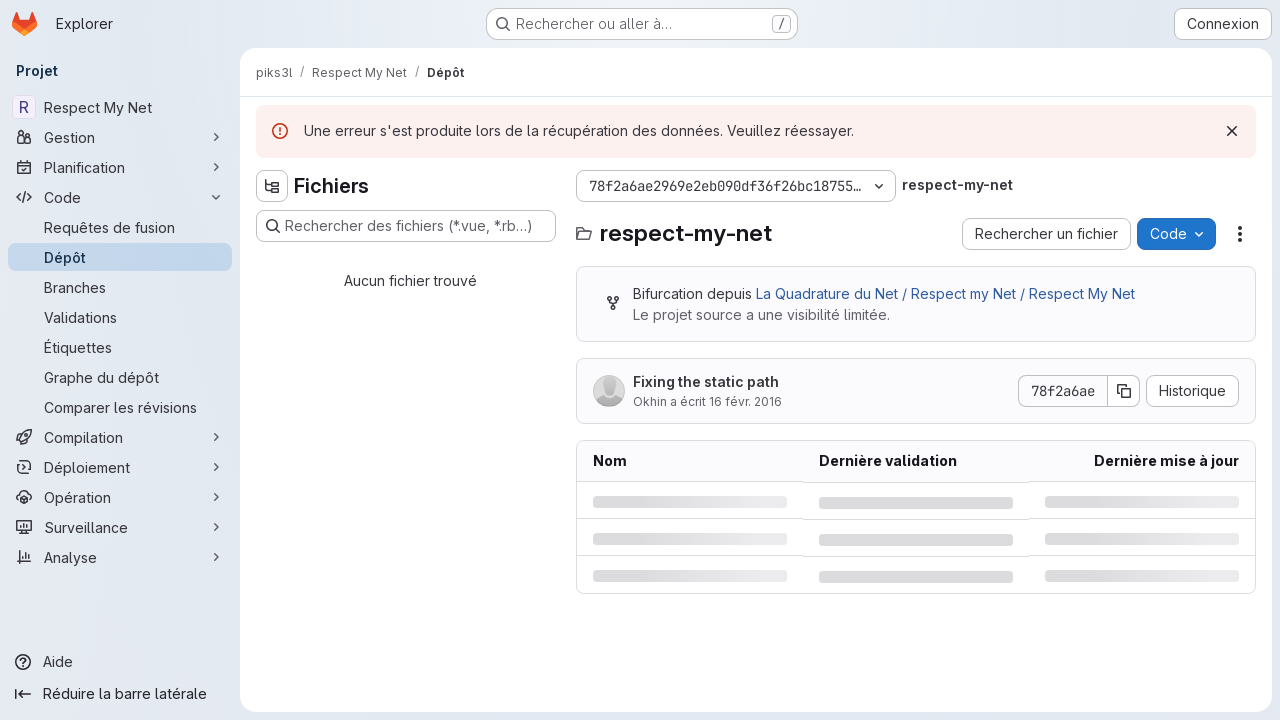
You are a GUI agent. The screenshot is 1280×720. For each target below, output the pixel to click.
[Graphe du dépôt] (120, 377)
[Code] (120, 197)
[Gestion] (120, 137)
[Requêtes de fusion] (120, 227)
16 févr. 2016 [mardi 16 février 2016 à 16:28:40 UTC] (745, 401)
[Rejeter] (1232, 131)
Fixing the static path (706, 381)
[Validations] (120, 317)
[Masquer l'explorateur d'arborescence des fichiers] (272, 186)
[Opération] (120, 497)
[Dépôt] (120, 257)
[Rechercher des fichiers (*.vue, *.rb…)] (406, 226)
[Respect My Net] (120, 107)
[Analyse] (120, 557)
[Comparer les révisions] (120, 407)
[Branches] (120, 287)
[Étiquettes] (120, 347)
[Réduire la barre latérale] (120, 694)
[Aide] (120, 662)
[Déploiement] (120, 467)
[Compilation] (120, 437)
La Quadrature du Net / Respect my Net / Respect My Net (945, 293)
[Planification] (120, 167)
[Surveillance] (120, 527)
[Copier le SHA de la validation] (1124, 391)
